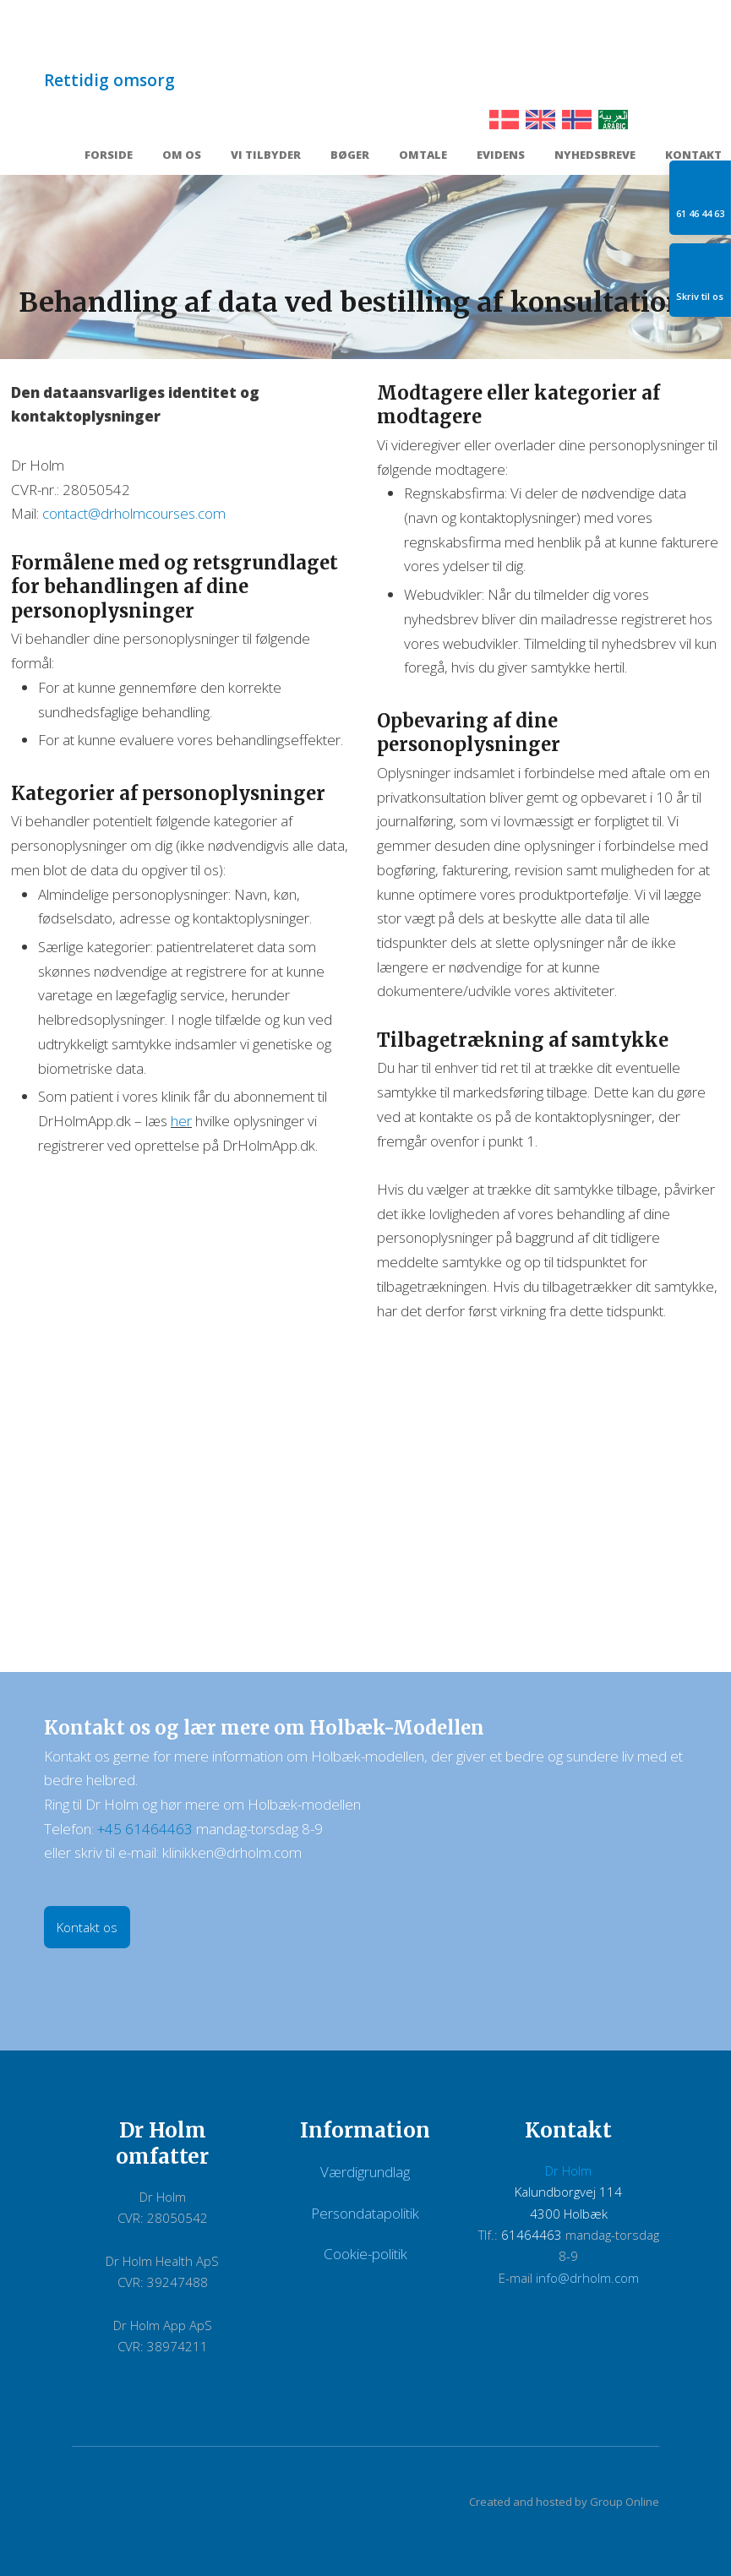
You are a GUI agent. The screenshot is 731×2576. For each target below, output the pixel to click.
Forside (109, 156)
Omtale (423, 156)
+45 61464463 (145, 1828)
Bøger (349, 156)
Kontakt (693, 156)
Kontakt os (87, 1927)
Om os (181, 156)
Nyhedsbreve (595, 156)
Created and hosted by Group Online (564, 2501)
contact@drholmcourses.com (134, 513)
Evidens (501, 156)
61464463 (531, 2234)
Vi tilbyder (266, 156)
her (181, 1120)
